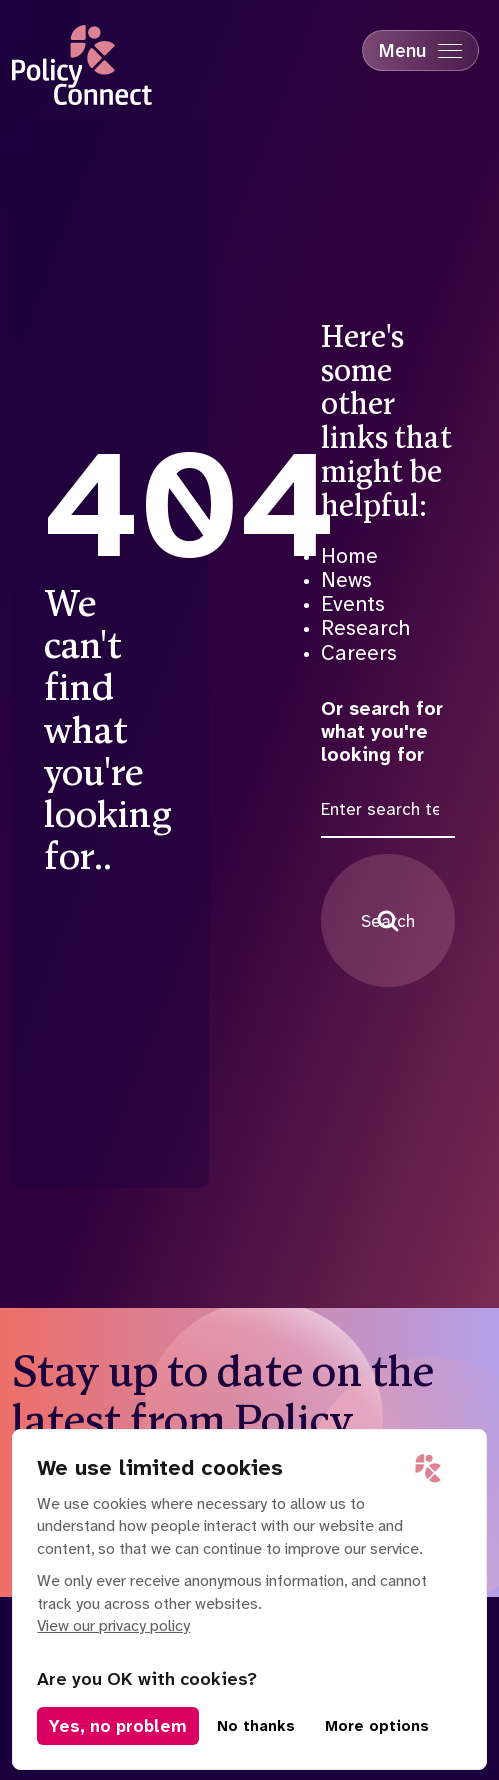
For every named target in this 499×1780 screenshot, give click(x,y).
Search (388, 921)
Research (365, 628)
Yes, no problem (118, 1726)
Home (349, 556)
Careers (359, 653)
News (346, 580)
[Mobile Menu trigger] (420, 50)
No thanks (256, 1726)
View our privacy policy (113, 1625)
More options (377, 1726)
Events (353, 604)
